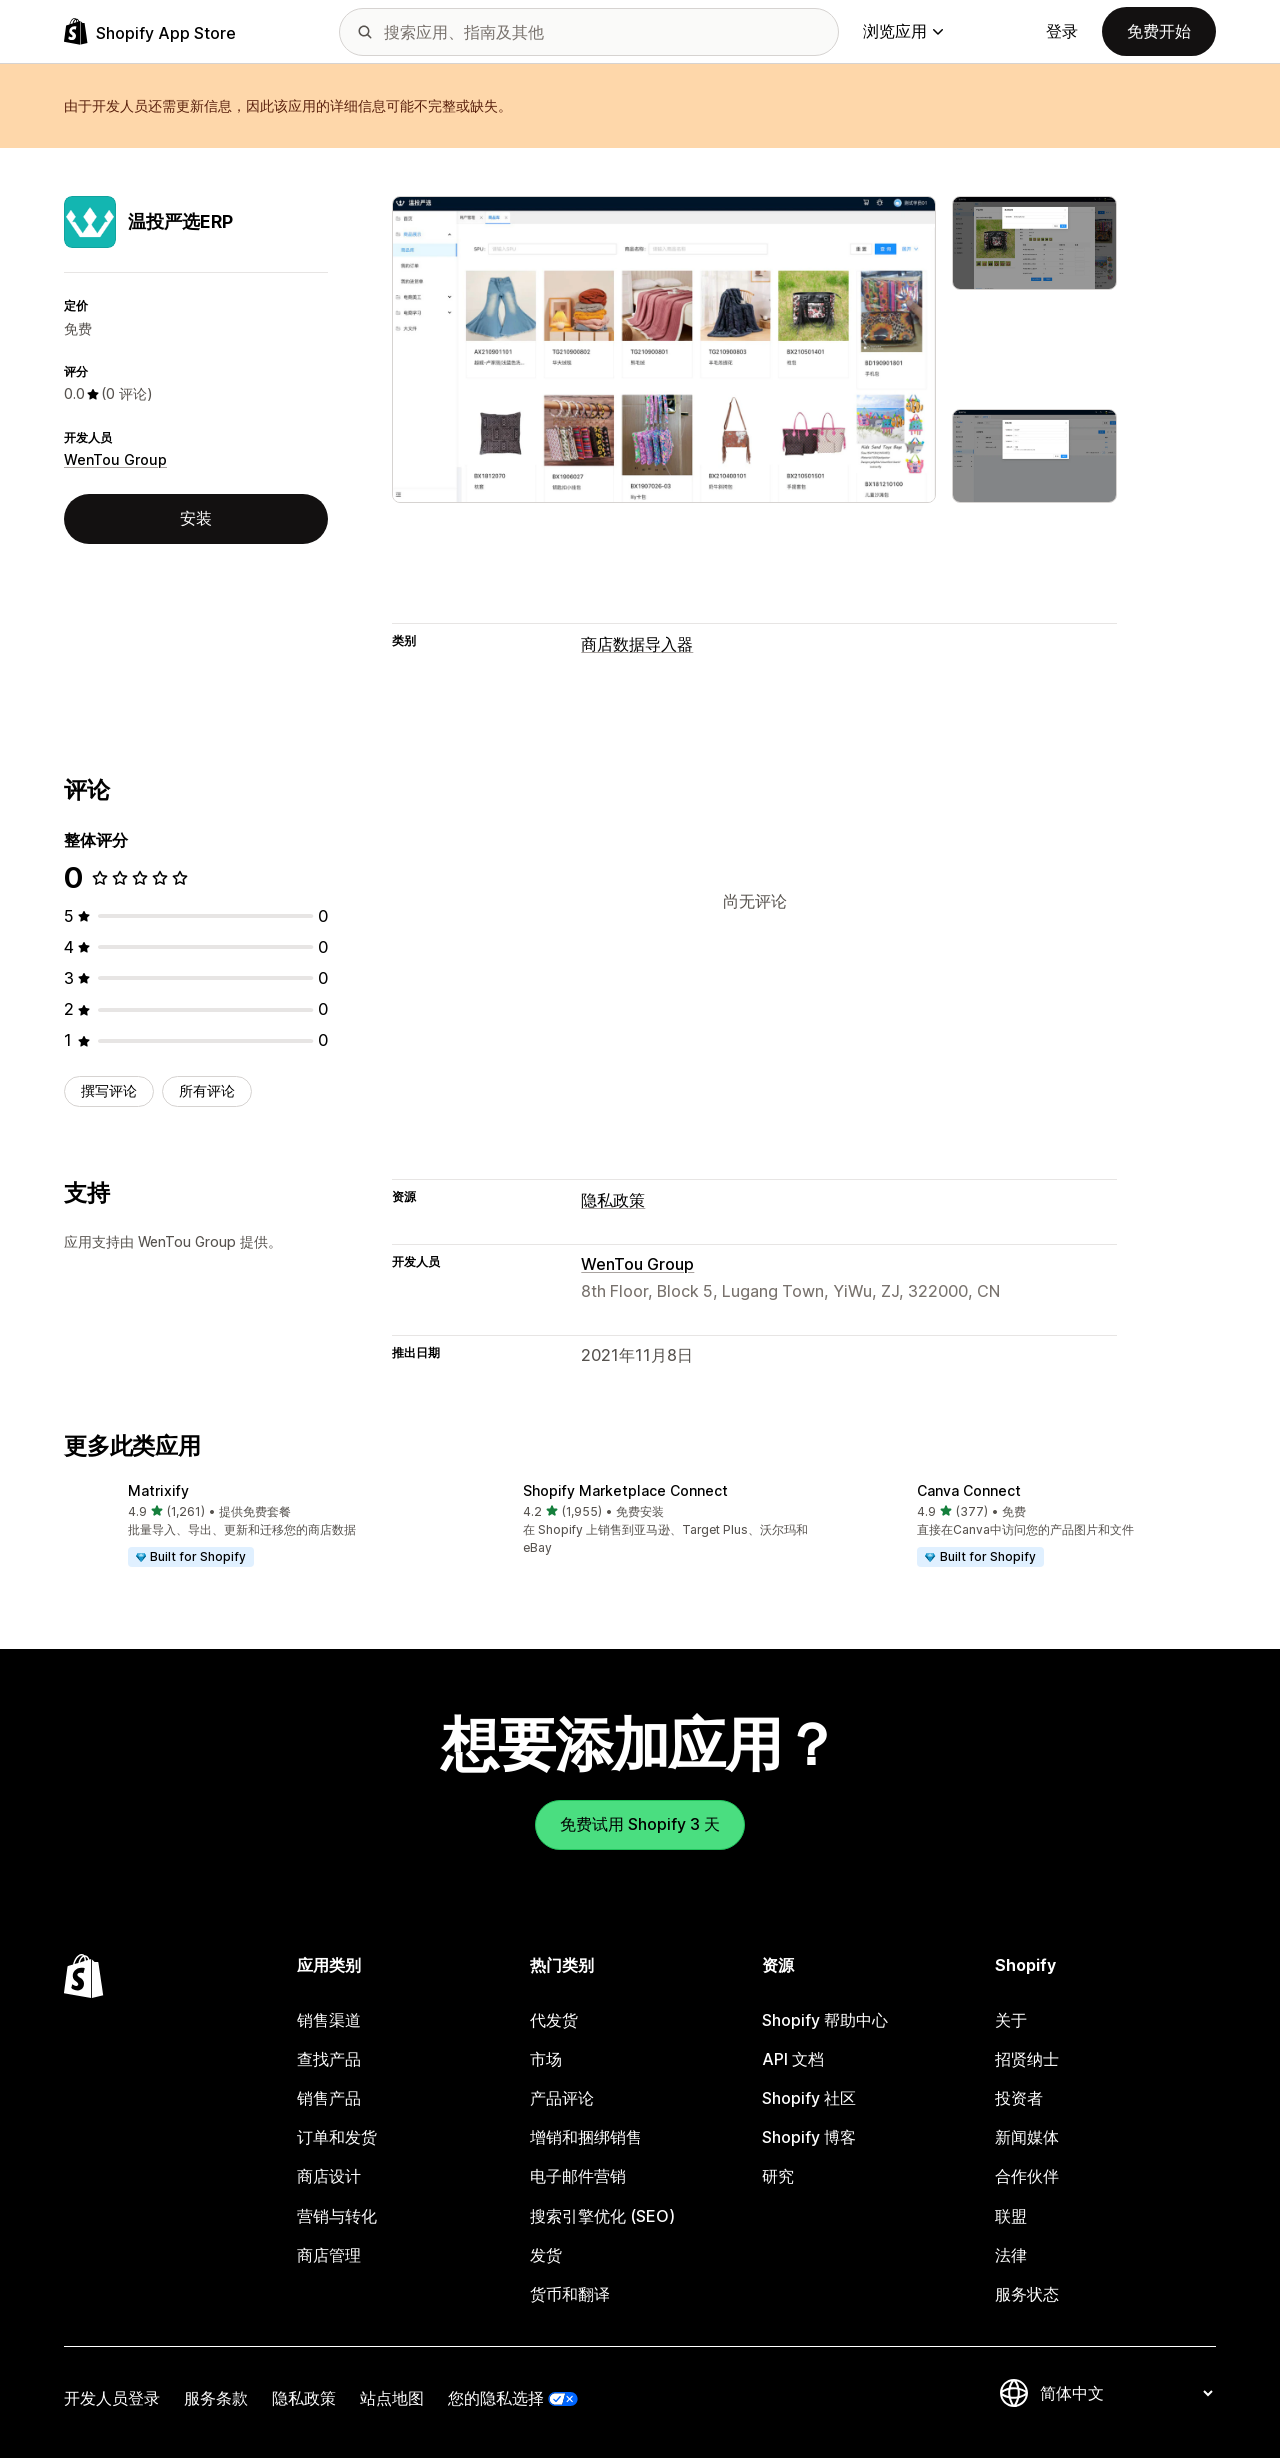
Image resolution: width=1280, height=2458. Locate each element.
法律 (1011, 2255)
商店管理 (329, 2255)
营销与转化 (337, 2216)
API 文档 (793, 2059)
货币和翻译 (570, 2294)
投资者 (1019, 2098)
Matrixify (158, 1490)
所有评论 (207, 1090)
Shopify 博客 (809, 2137)
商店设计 (329, 2176)
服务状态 (1027, 2294)
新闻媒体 (1027, 2137)
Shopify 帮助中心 (825, 2020)
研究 (778, 2176)
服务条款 (216, 2398)
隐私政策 (613, 1200)
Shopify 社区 (809, 2098)
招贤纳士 (1027, 2059)
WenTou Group (115, 459)
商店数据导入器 (637, 644)
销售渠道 (329, 2020)
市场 (546, 2059)
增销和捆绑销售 (586, 2137)
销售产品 (329, 2098)
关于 (1011, 2020)
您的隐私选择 (496, 2398)
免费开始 (1159, 31)
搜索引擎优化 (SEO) (602, 2216)
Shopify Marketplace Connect (625, 1490)
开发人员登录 (112, 2398)
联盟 (1011, 2216)
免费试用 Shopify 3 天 (640, 1824)
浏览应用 (903, 31)
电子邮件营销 (578, 2176)
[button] (245, 1526)
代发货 (554, 2020)
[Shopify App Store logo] (150, 31)
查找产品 (329, 2059)
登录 (1062, 31)
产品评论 (562, 2098)
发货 (546, 2255)
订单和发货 (337, 2137)
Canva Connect (969, 1490)
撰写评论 (109, 1090)
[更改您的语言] (1126, 2393)
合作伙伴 (1027, 2176)
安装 (196, 518)
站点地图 (392, 2398)
